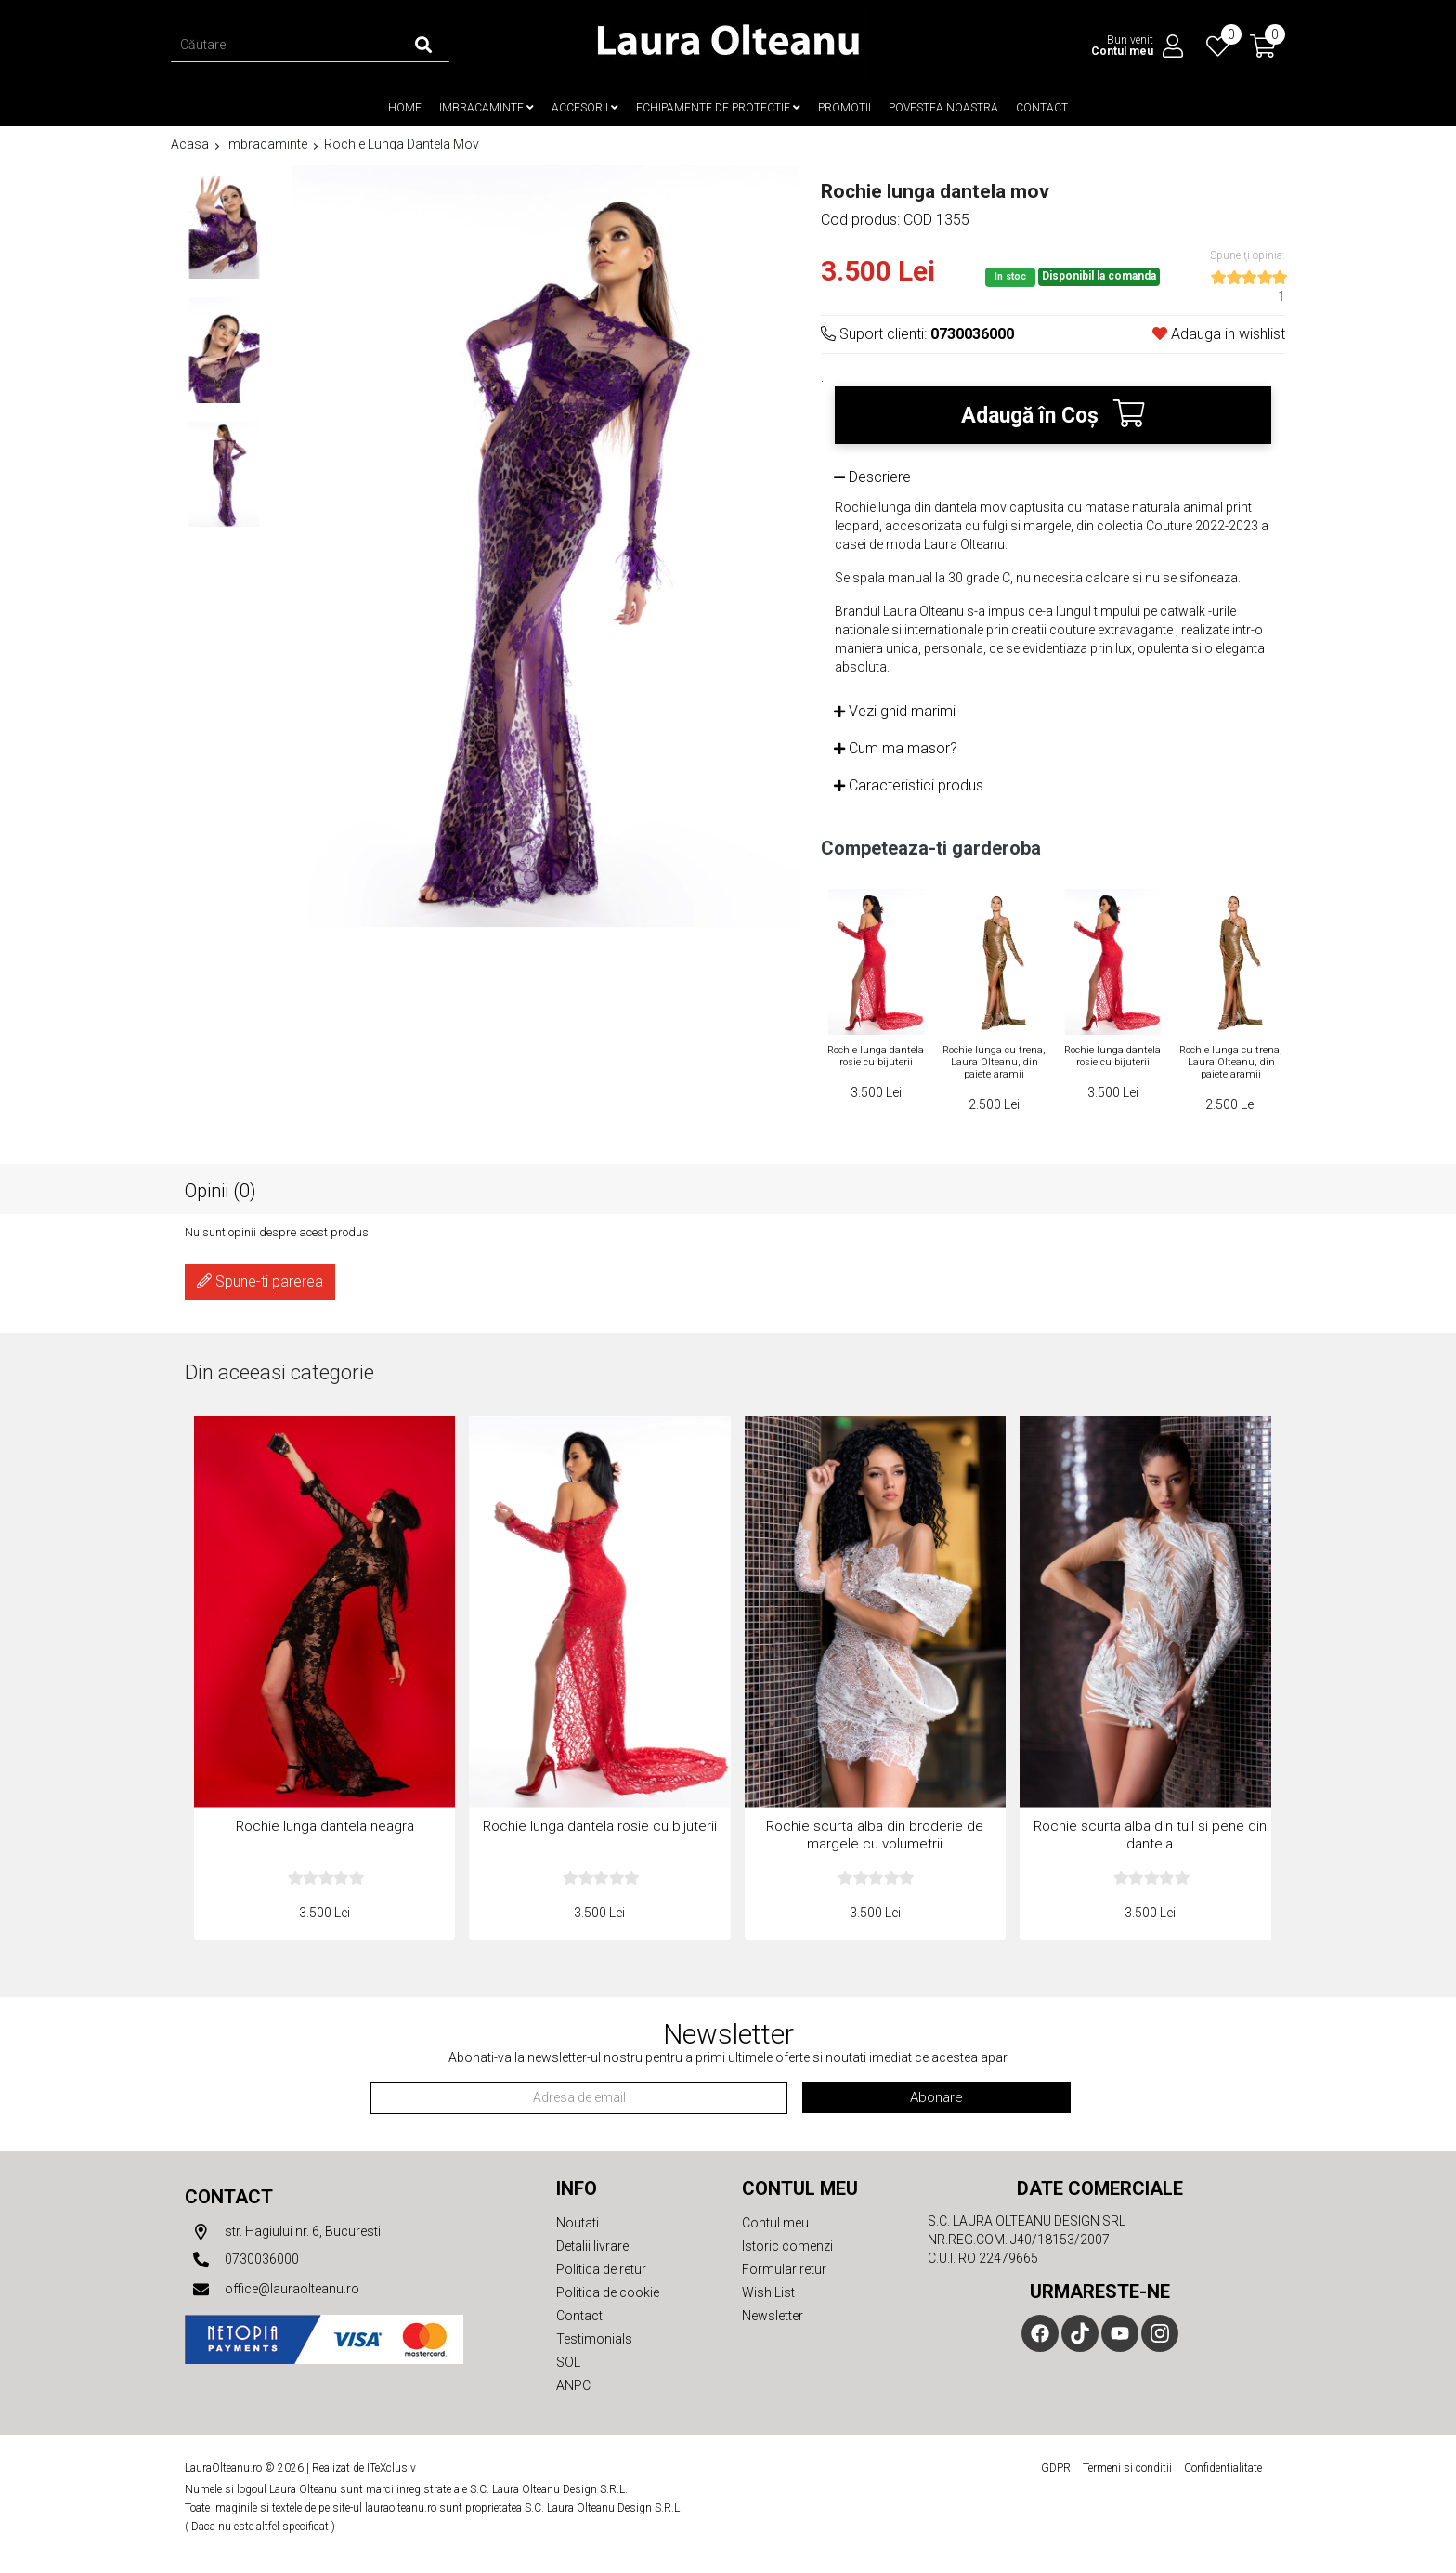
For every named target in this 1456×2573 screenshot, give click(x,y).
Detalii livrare (592, 2246)
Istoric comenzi (787, 2246)
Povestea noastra (943, 107)
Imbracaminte (486, 107)
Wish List (768, 2292)
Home (405, 107)
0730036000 (242, 2260)
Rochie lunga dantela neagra (325, 1827)
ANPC (573, 2385)
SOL (568, 2362)
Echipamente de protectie (718, 107)
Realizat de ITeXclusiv (364, 2468)
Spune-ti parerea (260, 1281)
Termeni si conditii (1127, 2468)
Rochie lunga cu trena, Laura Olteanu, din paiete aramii (994, 1062)
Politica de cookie (607, 2292)
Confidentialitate (1223, 2468)
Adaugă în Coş (1053, 413)
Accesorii (585, 107)
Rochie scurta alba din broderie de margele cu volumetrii (874, 1836)
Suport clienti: (917, 334)
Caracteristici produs (908, 785)
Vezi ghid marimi (895, 711)
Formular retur (784, 2269)
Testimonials (594, 2338)
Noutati (577, 2222)
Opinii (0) (220, 1190)
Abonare (936, 2097)
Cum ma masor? (895, 748)
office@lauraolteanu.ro (272, 2289)
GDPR (1056, 2468)
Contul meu (775, 2222)
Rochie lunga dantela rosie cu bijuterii (875, 1056)
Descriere (872, 477)
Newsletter (772, 2315)
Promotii (844, 107)
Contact (1042, 107)
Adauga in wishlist (1218, 334)
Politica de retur (601, 2269)
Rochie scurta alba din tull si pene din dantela (1150, 1836)
